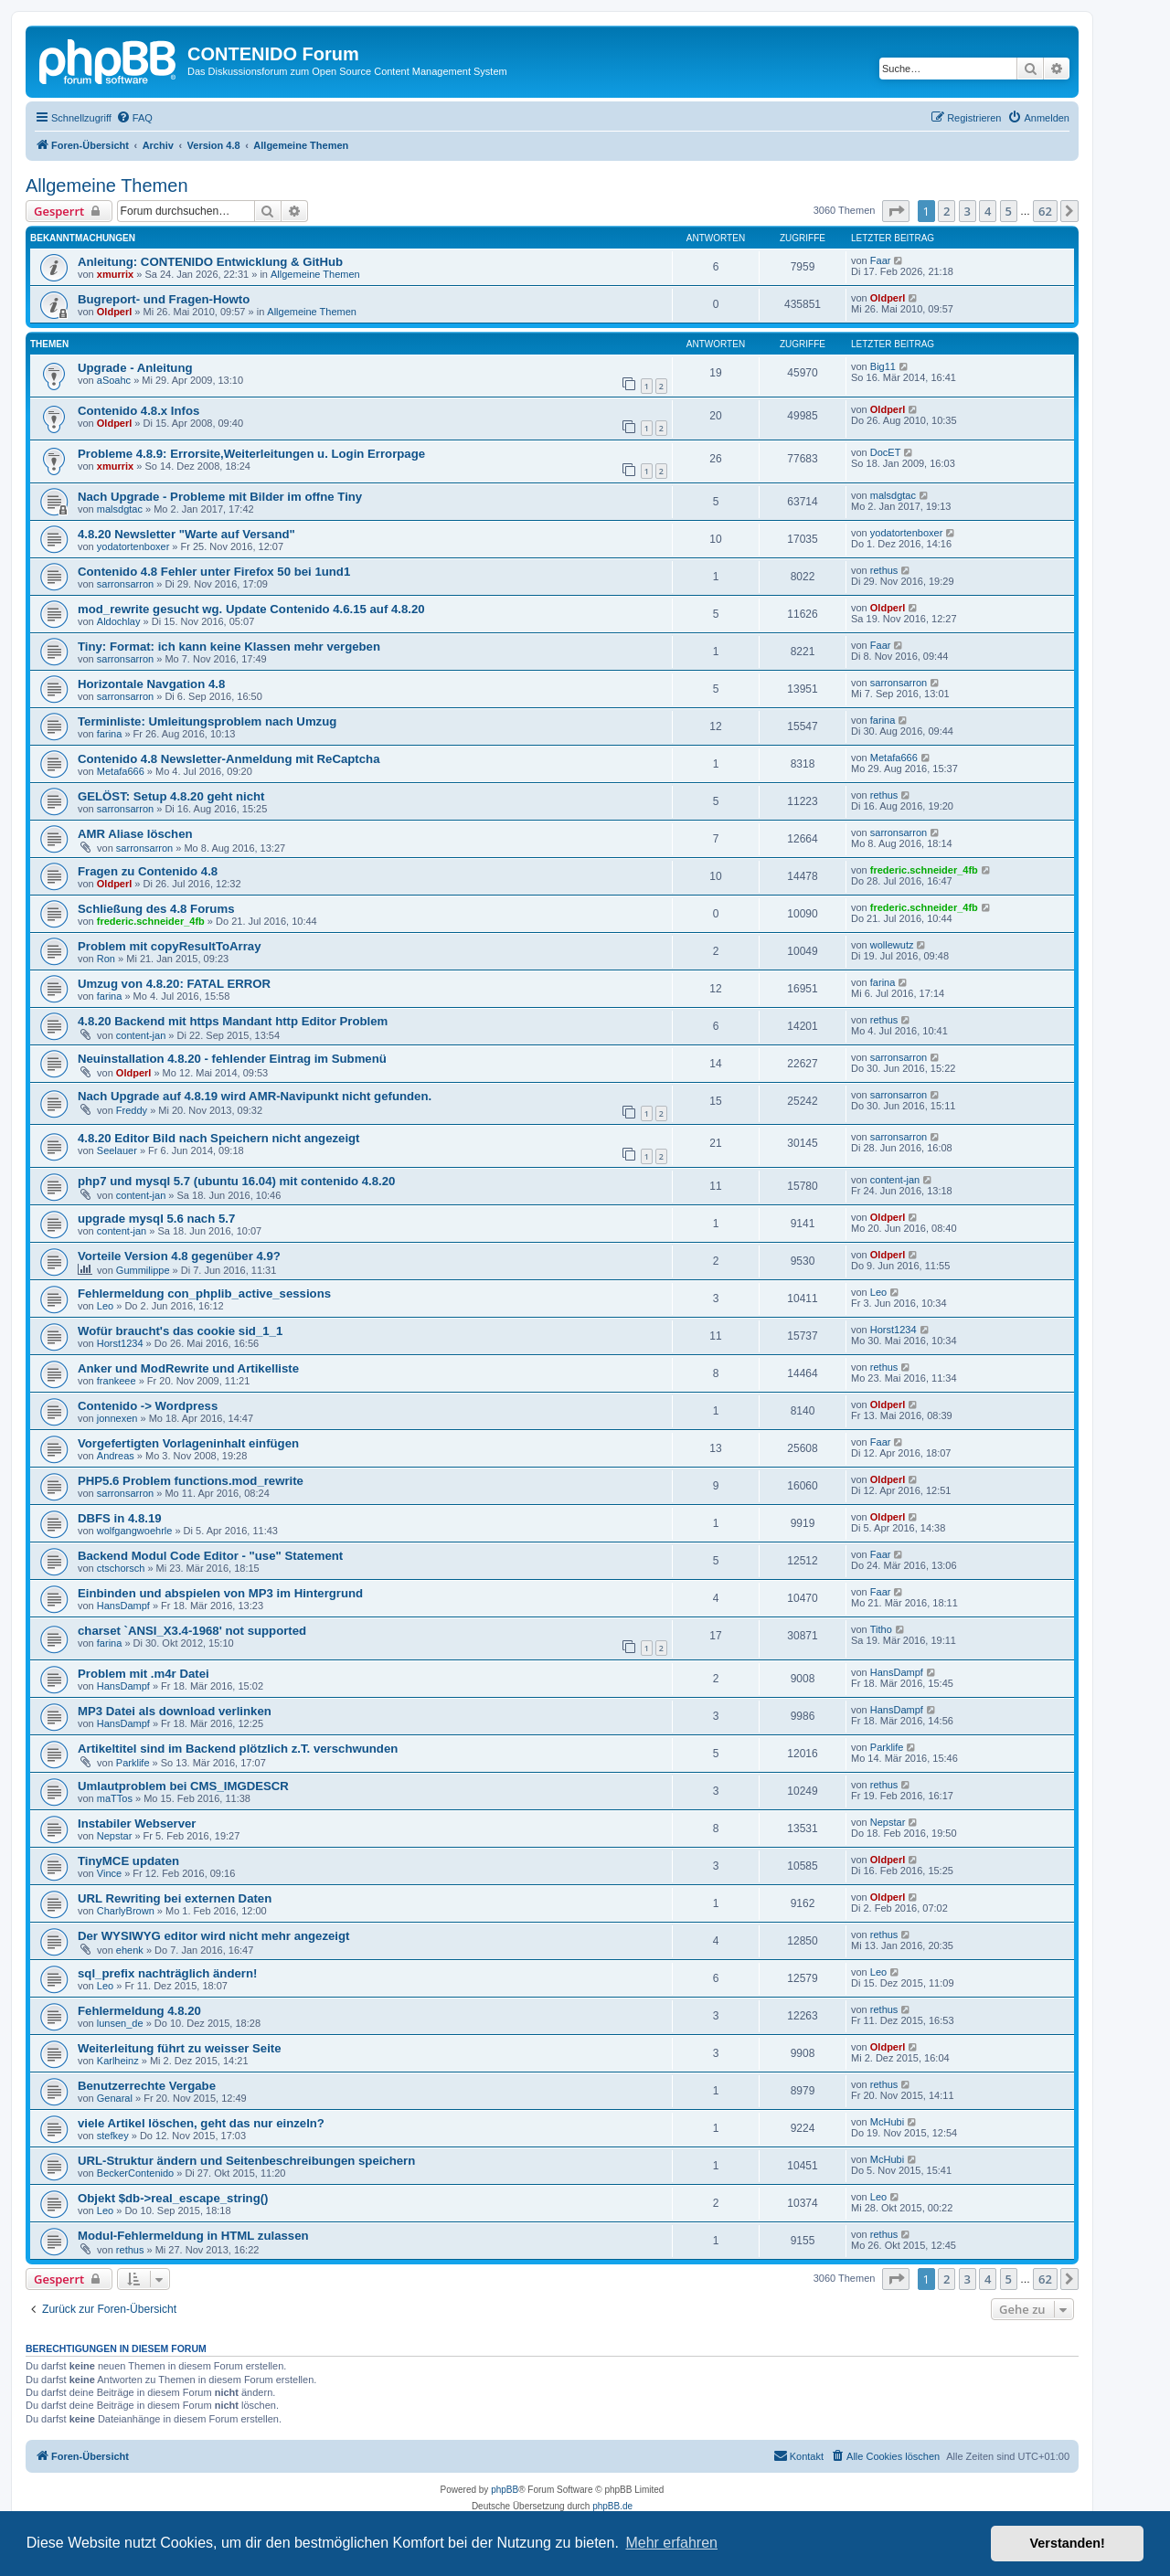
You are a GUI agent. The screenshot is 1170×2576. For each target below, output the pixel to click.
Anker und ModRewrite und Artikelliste (188, 1368)
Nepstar (115, 1835)
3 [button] (967, 211)
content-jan (140, 1035)
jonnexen (117, 1418)
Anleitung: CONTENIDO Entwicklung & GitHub (210, 262)
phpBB (504, 2490)
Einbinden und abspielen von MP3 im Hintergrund (220, 1593)
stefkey (113, 2135)
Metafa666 (120, 771)
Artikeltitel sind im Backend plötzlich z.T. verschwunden (238, 1748)
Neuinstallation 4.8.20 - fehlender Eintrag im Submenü (232, 1058)
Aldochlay (119, 621)
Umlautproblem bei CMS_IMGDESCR (183, 1786)
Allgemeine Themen (107, 185)
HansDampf (123, 1605)
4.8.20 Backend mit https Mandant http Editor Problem (233, 1021)
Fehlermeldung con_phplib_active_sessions (204, 1293)
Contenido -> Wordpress (148, 1406)
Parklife (133, 1762)
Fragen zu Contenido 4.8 (148, 871)
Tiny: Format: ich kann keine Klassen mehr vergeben (229, 646)
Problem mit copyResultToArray (169, 946)
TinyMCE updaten (128, 1861)
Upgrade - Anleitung (135, 368)
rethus (884, 570)
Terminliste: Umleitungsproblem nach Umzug (207, 721)
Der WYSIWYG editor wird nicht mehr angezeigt (214, 1936)
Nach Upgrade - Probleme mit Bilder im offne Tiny (220, 497)
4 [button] (987, 211)
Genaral (115, 2098)
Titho (881, 1629)
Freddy (131, 1110)
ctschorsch (121, 1568)
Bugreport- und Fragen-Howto (164, 299)
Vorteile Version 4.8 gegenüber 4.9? (179, 1256)
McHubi (887, 2121)
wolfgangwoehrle (135, 1530)
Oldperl (115, 311)
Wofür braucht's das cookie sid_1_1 (180, 1331)
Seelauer (117, 1150)
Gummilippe (143, 1270)
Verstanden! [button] (1067, 2543)
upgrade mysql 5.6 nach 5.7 (156, 1218)
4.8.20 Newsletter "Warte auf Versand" (186, 534)
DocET (885, 452)
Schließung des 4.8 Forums (156, 909)
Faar (880, 260)
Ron (106, 958)
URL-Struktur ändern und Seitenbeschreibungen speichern (246, 2161)
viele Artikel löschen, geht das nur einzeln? (201, 2123)
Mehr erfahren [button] (671, 2542)
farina (109, 733)
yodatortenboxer (133, 546)
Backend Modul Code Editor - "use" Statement (210, 1556)
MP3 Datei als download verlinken (174, 1711)
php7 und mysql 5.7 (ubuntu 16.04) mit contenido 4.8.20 (236, 1181)
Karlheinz (118, 2060)
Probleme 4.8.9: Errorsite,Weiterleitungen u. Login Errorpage (251, 454)
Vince (109, 1873)
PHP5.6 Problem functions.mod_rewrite (190, 1481)
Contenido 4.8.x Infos (138, 411)
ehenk (130, 1950)
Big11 (883, 366)
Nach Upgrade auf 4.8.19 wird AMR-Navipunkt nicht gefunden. (254, 1096)
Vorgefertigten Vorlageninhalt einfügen (188, 1443)
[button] (895, 211)
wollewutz (892, 944)
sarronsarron (125, 583)
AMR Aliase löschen (135, 834)
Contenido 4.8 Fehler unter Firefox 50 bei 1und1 (214, 571)
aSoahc (114, 380)
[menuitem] (134, 118)
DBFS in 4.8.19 (120, 1518)
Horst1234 (120, 1343)
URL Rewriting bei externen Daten (174, 1898)
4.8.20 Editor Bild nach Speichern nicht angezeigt (219, 1138)
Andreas (115, 1455)
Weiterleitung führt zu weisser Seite (180, 2048)
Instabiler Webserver (137, 1823)
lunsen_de (120, 2023)
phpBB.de (612, 2506)
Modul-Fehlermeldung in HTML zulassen (193, 2235)
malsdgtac (120, 509)
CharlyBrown (125, 1910)
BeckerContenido (135, 2173)
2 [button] (946, 211)
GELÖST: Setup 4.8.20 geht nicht (171, 796)
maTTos (115, 1798)
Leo (105, 1305)
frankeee (116, 1380)
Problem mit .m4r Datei (143, 1673)
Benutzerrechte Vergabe (147, 2086)
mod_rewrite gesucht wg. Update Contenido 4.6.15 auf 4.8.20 (251, 609)
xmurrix (115, 274)
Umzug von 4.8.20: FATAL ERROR (174, 984)
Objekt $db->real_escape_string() (173, 2198)
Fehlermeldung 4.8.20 (139, 2011)
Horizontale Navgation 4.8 (151, 684)
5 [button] (1008, 211)
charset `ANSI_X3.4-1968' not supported (192, 1631)
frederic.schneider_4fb (924, 869)
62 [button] (1045, 211)
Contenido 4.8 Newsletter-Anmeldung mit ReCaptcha (228, 759)
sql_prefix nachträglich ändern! (167, 1973)
